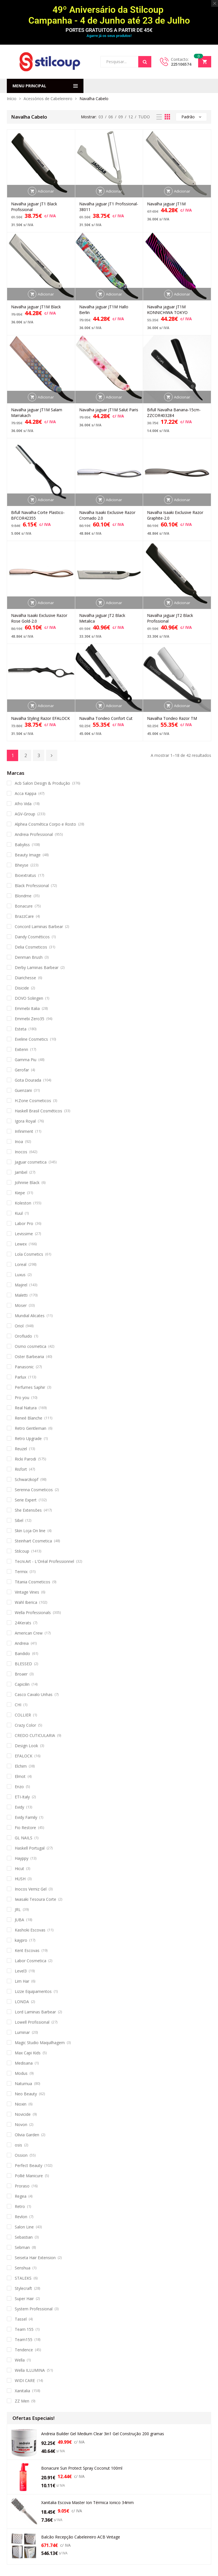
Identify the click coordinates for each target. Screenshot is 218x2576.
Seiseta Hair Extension (35, 2257)
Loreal (20, 1264)
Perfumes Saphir (30, 1387)
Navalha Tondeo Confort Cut (106, 718)
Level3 (21, 1971)
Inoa (19, 1141)
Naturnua (23, 2083)
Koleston (23, 1203)
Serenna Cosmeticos (34, 1489)
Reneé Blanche (28, 1418)
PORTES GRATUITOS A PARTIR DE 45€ (109, 30)
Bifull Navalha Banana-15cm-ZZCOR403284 (174, 412)
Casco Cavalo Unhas (34, 1694)
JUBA (19, 1919)
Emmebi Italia (27, 1008)
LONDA (22, 2001)
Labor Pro (24, 1223)
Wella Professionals (33, 1612)
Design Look (26, 1745)
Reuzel (21, 1448)
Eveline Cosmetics (31, 1039)
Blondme (23, 895)
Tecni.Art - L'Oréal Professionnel (44, 1561)
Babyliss (22, 844)
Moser (21, 1305)
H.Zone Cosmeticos (33, 1100)
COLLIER (23, 1715)
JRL (18, 1909)
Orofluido (23, 1336)
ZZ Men (22, 2401)
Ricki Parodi (25, 1459)
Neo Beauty (26, 2093)
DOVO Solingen (29, 998)
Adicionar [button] (46, 191)
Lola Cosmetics (29, 1254)
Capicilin (22, 1684)
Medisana (24, 2063)
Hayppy (21, 1858)
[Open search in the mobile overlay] (125, 62)
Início (11, 98)
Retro (20, 2206)
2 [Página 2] (25, 755)
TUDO (144, 116)
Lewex (21, 1244)
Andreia (22, 1643)
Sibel (19, 1520)
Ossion (21, 2155)
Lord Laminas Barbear (35, 2012)
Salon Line (24, 2227)
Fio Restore (25, 1827)
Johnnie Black (27, 1182)
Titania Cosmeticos (32, 1582)
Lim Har (22, 1981)
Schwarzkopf (26, 1479)
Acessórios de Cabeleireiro (48, 98)
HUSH (20, 1878)
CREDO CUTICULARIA (35, 1735)
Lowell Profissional (32, 2022)
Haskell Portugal (30, 1848)
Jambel (21, 1172)
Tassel (21, 2319)
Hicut (19, 1868)
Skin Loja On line (30, 1530)
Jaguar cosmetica (31, 1162)
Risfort (21, 1469)
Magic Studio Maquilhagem (40, 2042)
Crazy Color (25, 1725)
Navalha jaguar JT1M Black (36, 306)
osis (18, 2145)
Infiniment (24, 1131)
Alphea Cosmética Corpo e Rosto (45, 824)
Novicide (23, 2114)
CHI (18, 1704)
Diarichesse (25, 977)
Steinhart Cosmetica (33, 1541)
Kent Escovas (27, 1950)
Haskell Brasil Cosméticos (38, 1111)
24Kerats (23, 1622)
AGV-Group (25, 814)
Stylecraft (23, 2288)
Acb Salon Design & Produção (42, 783)
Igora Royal (25, 1121)
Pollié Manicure (29, 2175)
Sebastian (24, 2237)
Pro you (22, 1397)
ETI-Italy (22, 1797)
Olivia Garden (27, 2134)
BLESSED (23, 1663)
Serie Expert (26, 1500)
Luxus (20, 1274)
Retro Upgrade (28, 1438)
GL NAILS (23, 1837)
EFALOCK (23, 1756)
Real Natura (26, 1407)
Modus (21, 2073)
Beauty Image (28, 855)
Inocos (21, 1151)
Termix (21, 1571)
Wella (20, 2360)
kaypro (21, 1940)
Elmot (20, 1776)
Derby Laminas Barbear (36, 967)
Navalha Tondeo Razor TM (172, 718)
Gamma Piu (25, 1059)
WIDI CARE (25, 2380)
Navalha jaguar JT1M (166, 203)
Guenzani (23, 1090)
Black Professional (32, 885)
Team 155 (24, 2329)
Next (51, 755)
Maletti (21, 1295)
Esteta (20, 1029)
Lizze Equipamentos (33, 1991)
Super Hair (24, 2298)
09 (120, 116)
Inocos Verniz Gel (31, 1889)
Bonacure (24, 906)
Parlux (20, 1377)
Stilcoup (22, 1551)
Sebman (22, 2247)
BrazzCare (24, 916)
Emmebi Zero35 (29, 1018)
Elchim (21, 1766)
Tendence (24, 2349)
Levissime (24, 1233)
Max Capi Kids (28, 2053)
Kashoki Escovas (30, 1930)
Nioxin (20, 2104)
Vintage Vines (27, 1592)
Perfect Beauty (28, 2165)
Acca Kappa (25, 793)
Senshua (22, 2268)
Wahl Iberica (26, 1602)
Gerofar (22, 1070)
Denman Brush (29, 957)
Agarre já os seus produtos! (109, 36)
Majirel (21, 1285)
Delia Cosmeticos (31, 947)
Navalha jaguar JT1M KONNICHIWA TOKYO (167, 309)
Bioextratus (25, 875)
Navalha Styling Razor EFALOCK (40, 718)
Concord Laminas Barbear (39, 926)
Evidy (19, 1807)
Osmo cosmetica (30, 1346)
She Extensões (28, 1510)
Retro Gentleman (30, 1428)
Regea (20, 2196)
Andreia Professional (34, 834)
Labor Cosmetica (30, 1960)
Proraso (22, 2186)
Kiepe (20, 1192)
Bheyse (21, 865)
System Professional (34, 2308)
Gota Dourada (28, 1080)
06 (110, 116)
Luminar (22, 2032)
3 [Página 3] (38, 755)
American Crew (29, 1633)
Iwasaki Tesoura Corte (35, 1899)
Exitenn (21, 1049)
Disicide (22, 988)
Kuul (19, 1213)
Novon (21, 2124)
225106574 (181, 64)
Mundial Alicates (30, 1315)
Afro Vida (23, 803)
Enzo (19, 1786)
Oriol (19, 1326)
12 (130, 116)
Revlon (21, 2216)
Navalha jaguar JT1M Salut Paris (108, 409)
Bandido (22, 1653)
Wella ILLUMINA (30, 2370)
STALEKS (23, 2278)
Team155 (23, 2339)
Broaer (21, 1674)
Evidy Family (26, 1817)
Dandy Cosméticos (32, 936)
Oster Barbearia (29, 1356)
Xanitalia (22, 2390)
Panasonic (24, 1366)
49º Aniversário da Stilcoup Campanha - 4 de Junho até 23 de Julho (109, 15)
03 (100, 116)
